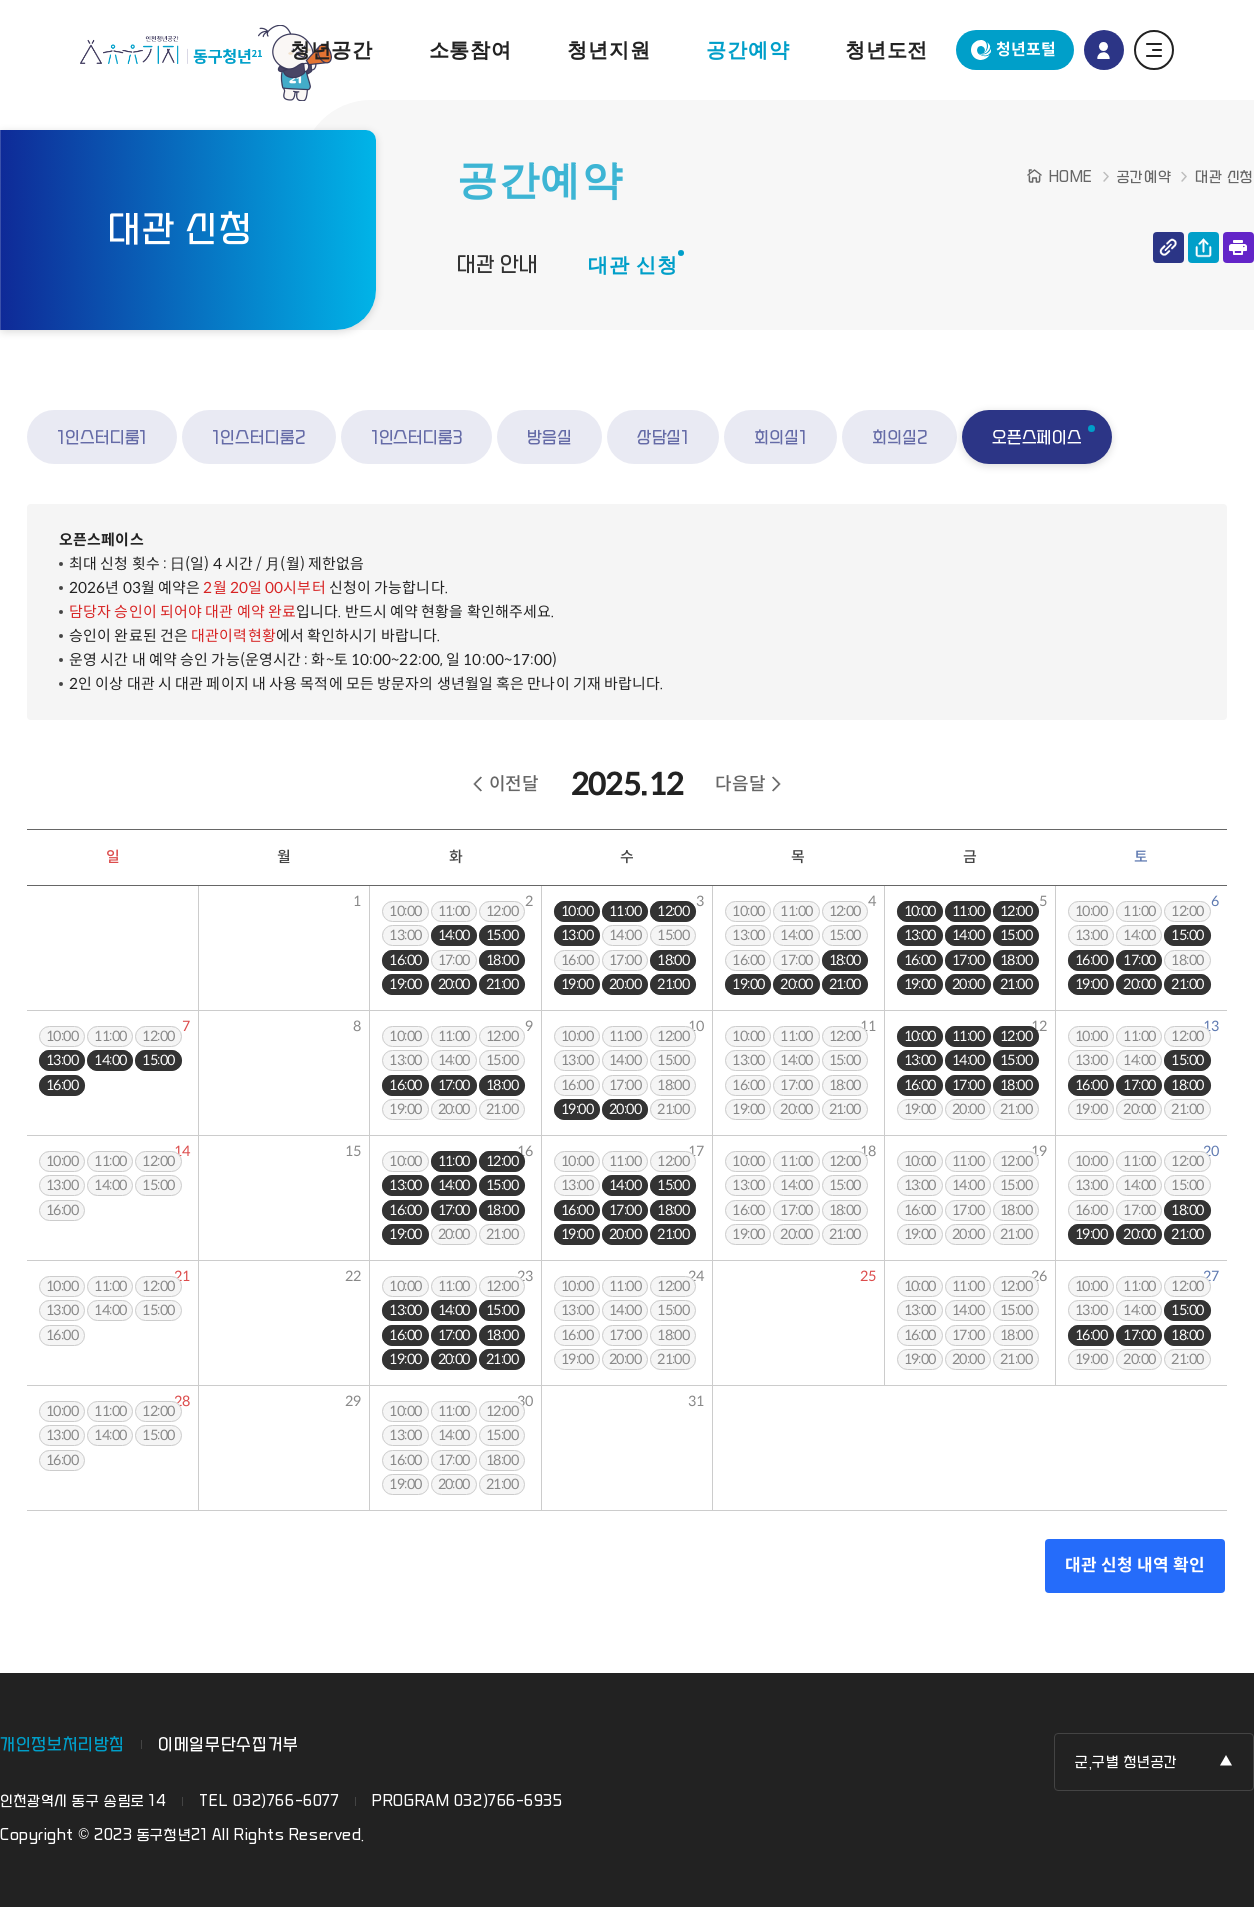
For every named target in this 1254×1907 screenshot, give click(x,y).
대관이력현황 (233, 635)
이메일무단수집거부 (228, 1744)
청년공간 (331, 50)
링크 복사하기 (1168, 247)
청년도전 (886, 50)
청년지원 (608, 50)
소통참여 (470, 50)
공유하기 (1203, 247)
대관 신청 (632, 265)
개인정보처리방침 (62, 1744)
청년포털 (1026, 49)
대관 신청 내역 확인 (1135, 1565)
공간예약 (747, 50)
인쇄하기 (1238, 247)
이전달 (514, 784)
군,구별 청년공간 (1126, 1762)
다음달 (740, 784)
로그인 (1104, 50)
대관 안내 (497, 265)
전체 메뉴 (1154, 50)
